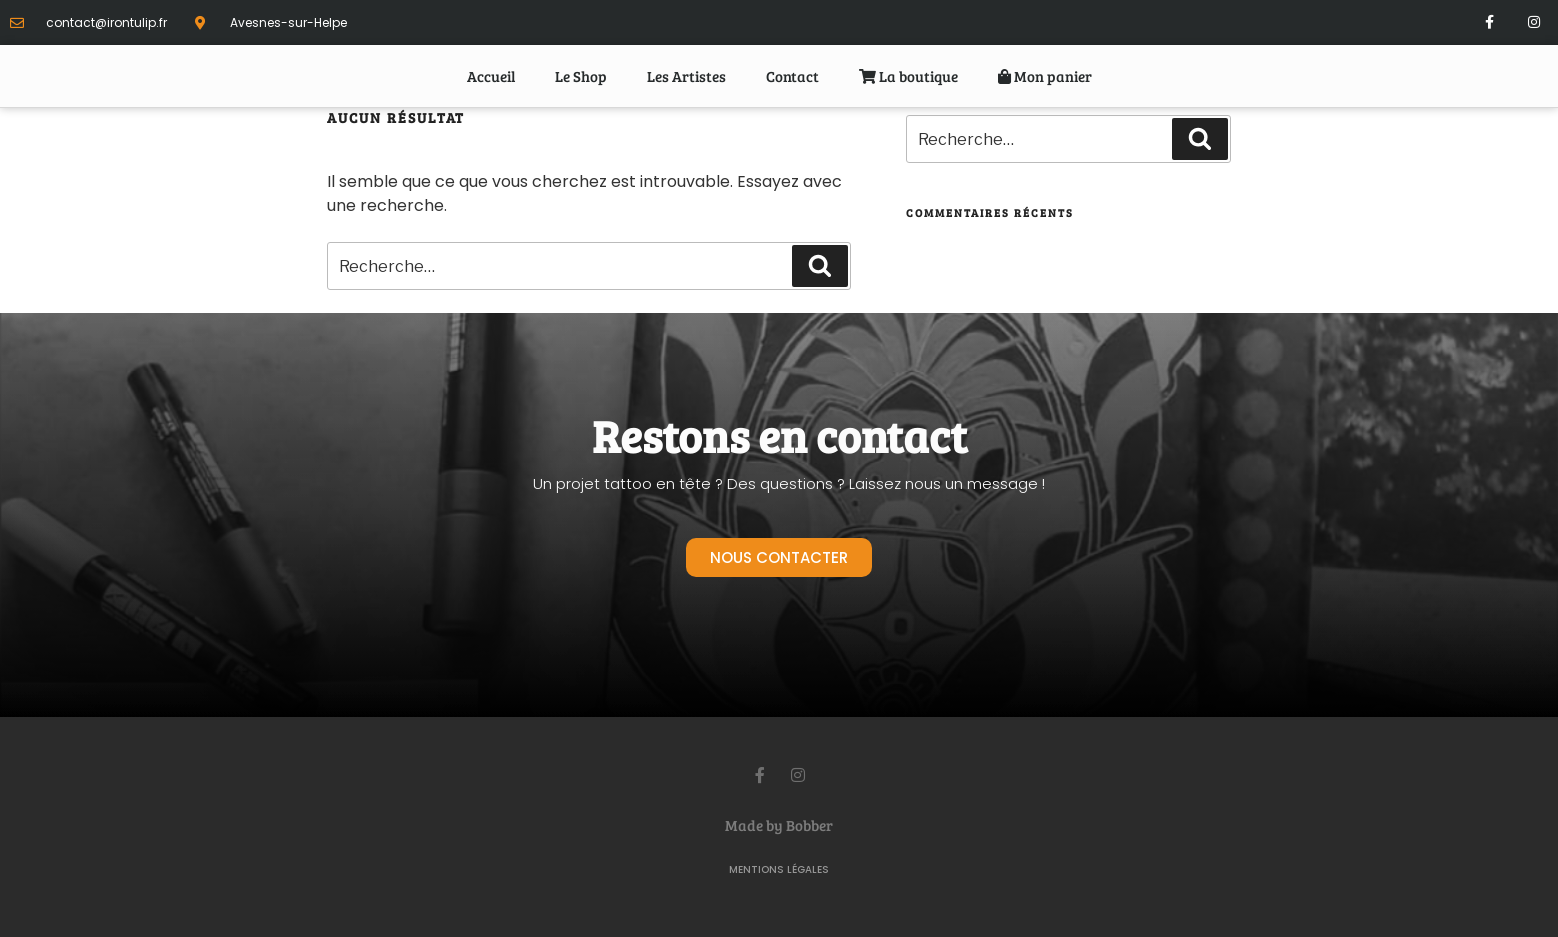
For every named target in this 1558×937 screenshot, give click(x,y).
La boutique (908, 76)
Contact (792, 76)
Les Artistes (686, 76)
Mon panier (1045, 76)
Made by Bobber (779, 825)
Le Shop (581, 76)
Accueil (491, 76)
